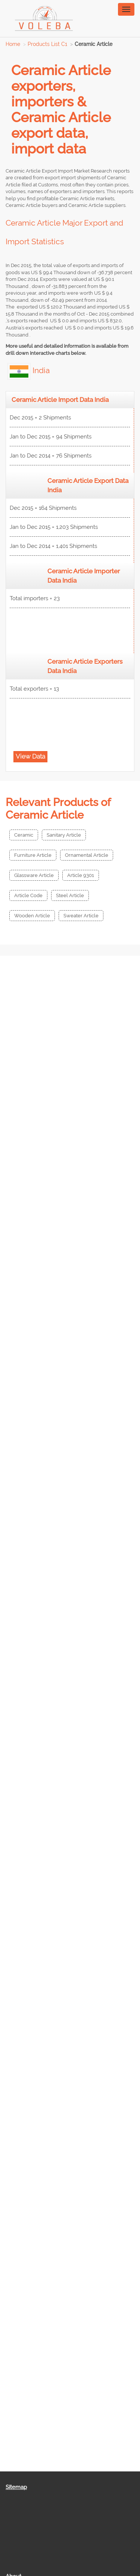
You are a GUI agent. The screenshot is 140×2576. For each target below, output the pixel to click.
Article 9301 (80, 875)
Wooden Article (32, 915)
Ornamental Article (86, 855)
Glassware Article (34, 875)
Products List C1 (47, 44)
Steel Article (70, 895)
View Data (30, 756)
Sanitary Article (64, 835)
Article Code (28, 895)
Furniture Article (33, 855)
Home (13, 44)
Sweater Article (81, 915)
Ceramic (23, 835)
